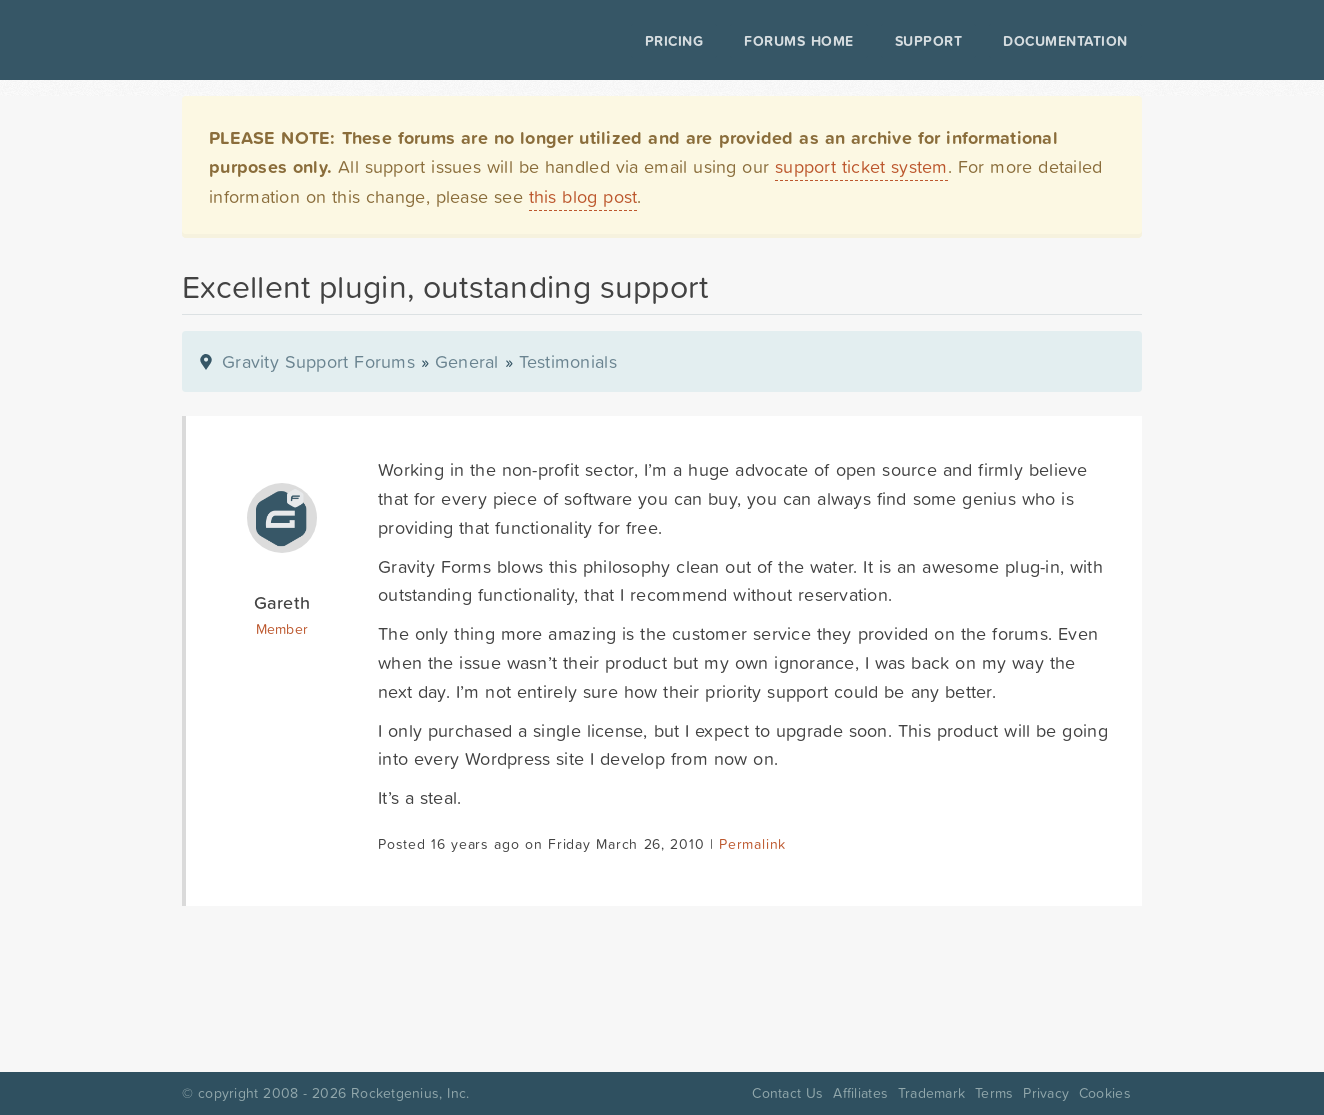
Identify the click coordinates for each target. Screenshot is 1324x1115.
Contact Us (787, 1093)
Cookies (1105, 1093)
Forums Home (798, 41)
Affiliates (860, 1093)
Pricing (674, 41)
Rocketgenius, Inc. (410, 1093)
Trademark (931, 1093)
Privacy (1046, 1093)
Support (929, 41)
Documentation (1065, 41)
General (467, 361)
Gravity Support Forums (318, 361)
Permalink (752, 844)
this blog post (583, 196)
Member (282, 629)
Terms (994, 1093)
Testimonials (568, 361)
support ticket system (861, 166)
